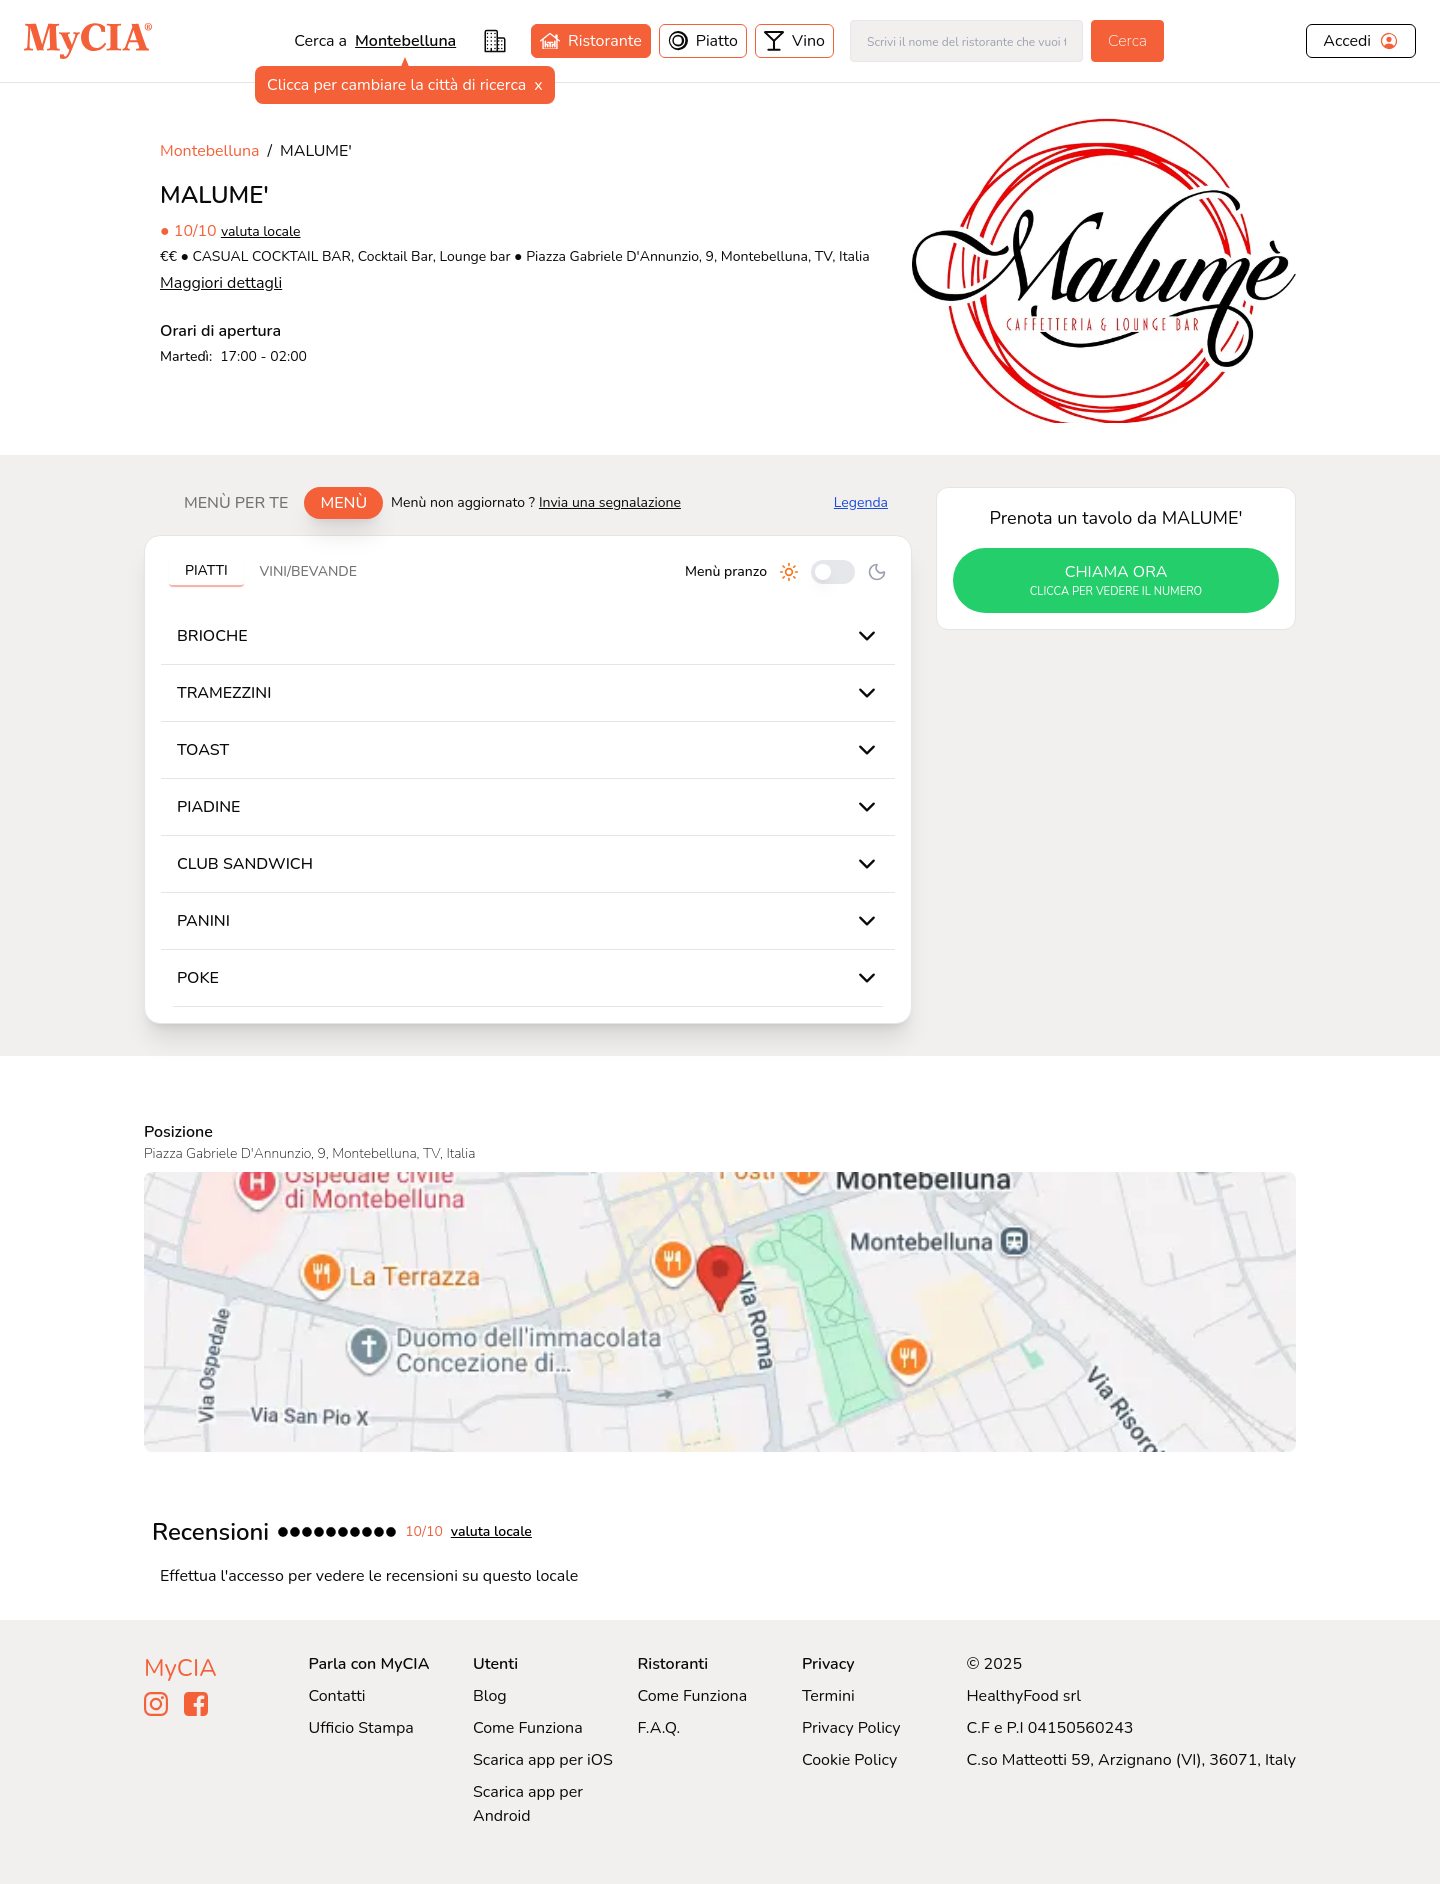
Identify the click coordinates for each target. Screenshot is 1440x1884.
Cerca (1127, 41)
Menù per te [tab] (236, 503)
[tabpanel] (528, 779)
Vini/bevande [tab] (308, 571)
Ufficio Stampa (361, 1728)
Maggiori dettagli (221, 283)
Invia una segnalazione (610, 502)
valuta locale (261, 231)
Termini (828, 1696)
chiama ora (1116, 581)
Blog (490, 1696)
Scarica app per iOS (543, 1760)
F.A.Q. (658, 1728)
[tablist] (275, 503)
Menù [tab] (343, 503)
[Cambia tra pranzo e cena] (833, 572)
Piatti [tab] (206, 570)
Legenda (861, 502)
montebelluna (405, 41)
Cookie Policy (849, 1760)
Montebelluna (210, 151)
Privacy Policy (851, 1728)
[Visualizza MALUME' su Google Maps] (720, 1312)
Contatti (337, 1696)
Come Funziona (528, 1728)
